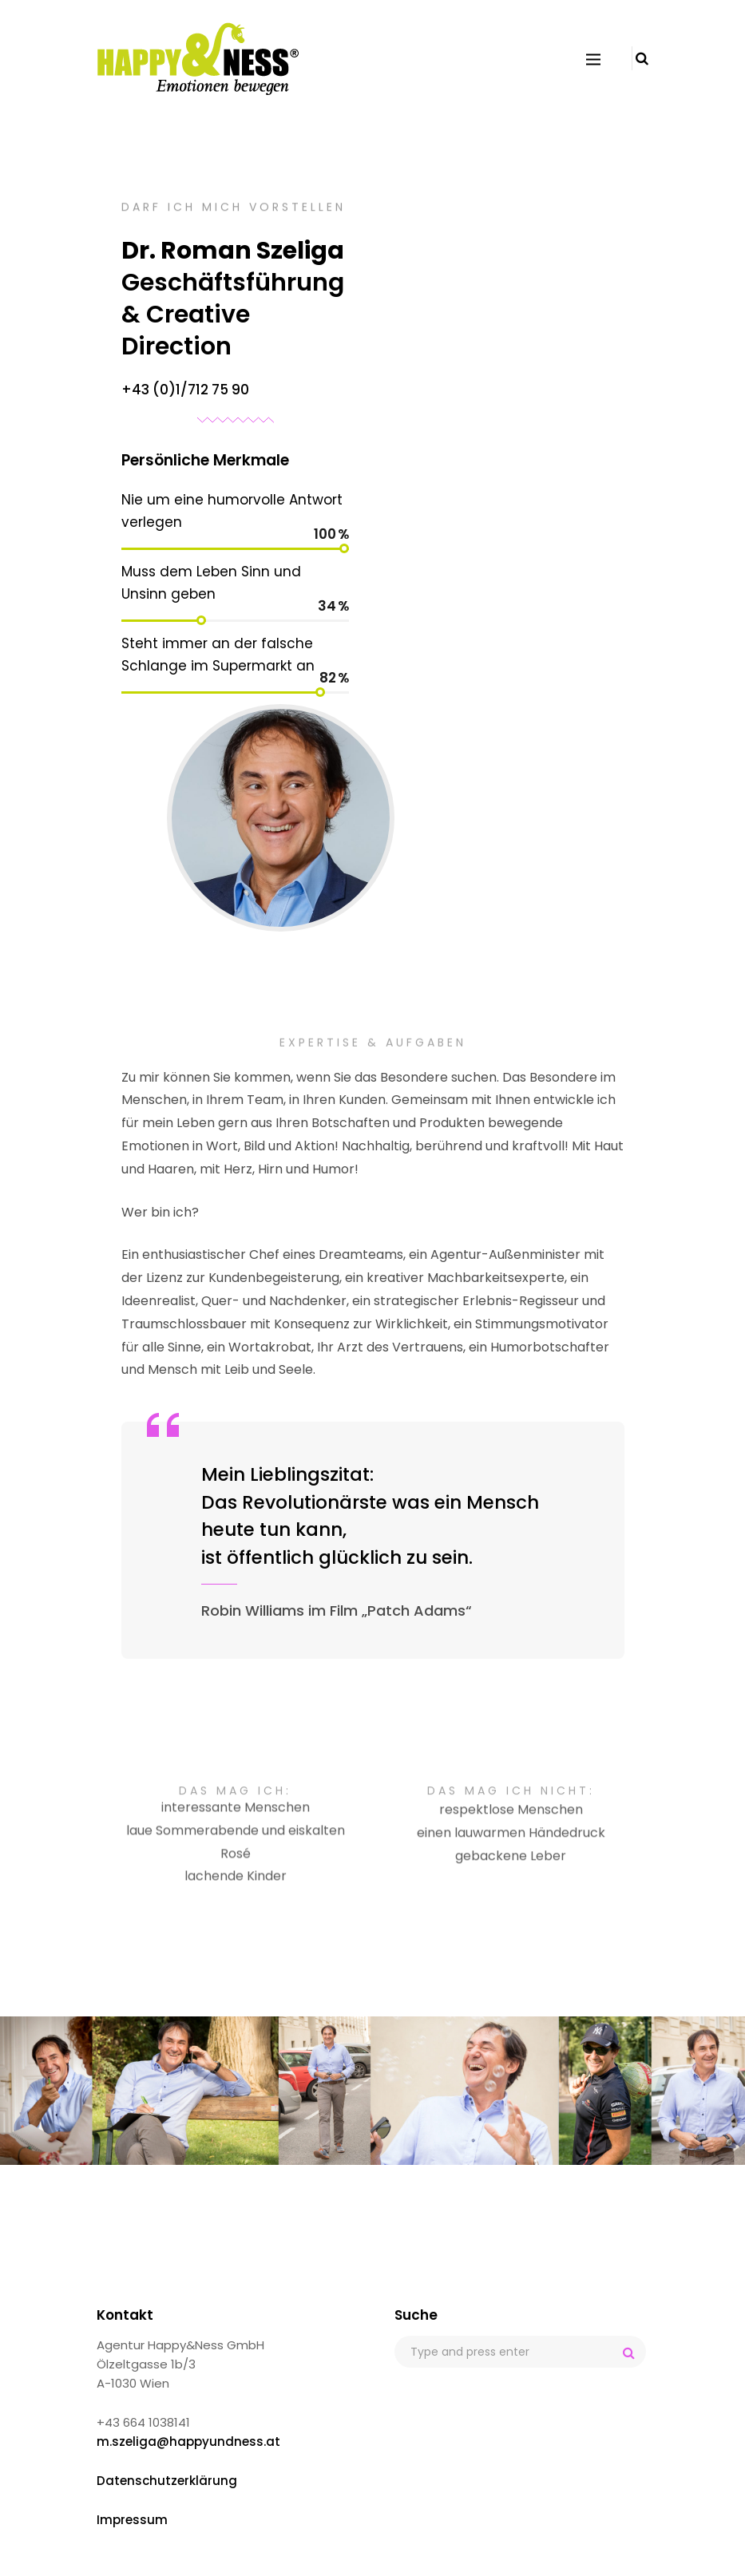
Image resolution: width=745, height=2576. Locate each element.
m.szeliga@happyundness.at (188, 2441)
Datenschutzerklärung (167, 2480)
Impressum (132, 2519)
